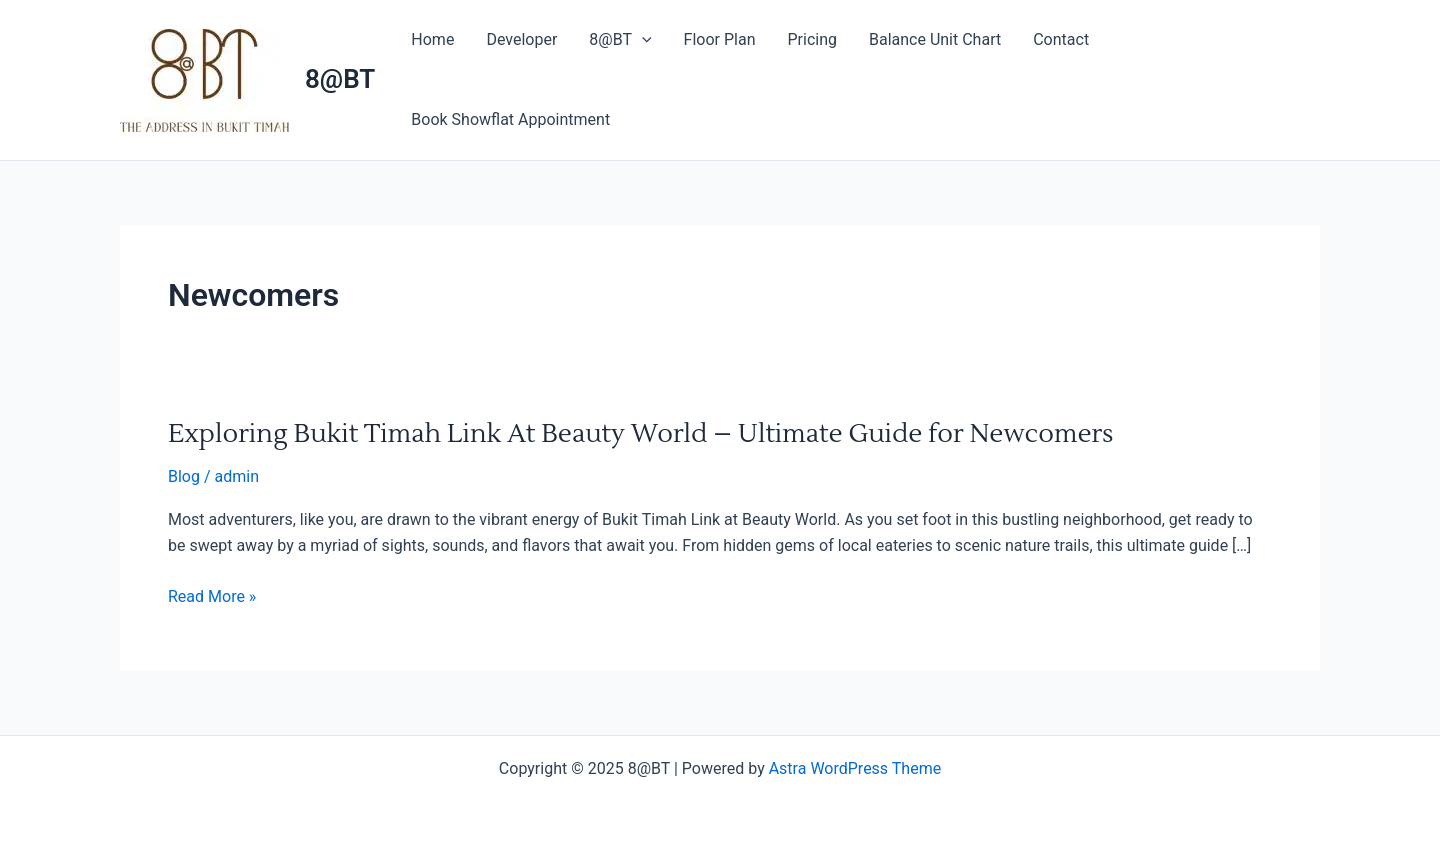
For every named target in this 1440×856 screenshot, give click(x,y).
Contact (1061, 39)
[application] (642, 40)
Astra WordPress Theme (855, 768)
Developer (521, 39)
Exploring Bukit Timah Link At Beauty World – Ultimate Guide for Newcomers (641, 434)
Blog (184, 476)
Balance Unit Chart (935, 39)
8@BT (340, 79)
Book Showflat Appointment (510, 119)
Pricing (812, 39)
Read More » (212, 597)
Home (432, 39)
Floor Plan (720, 39)
